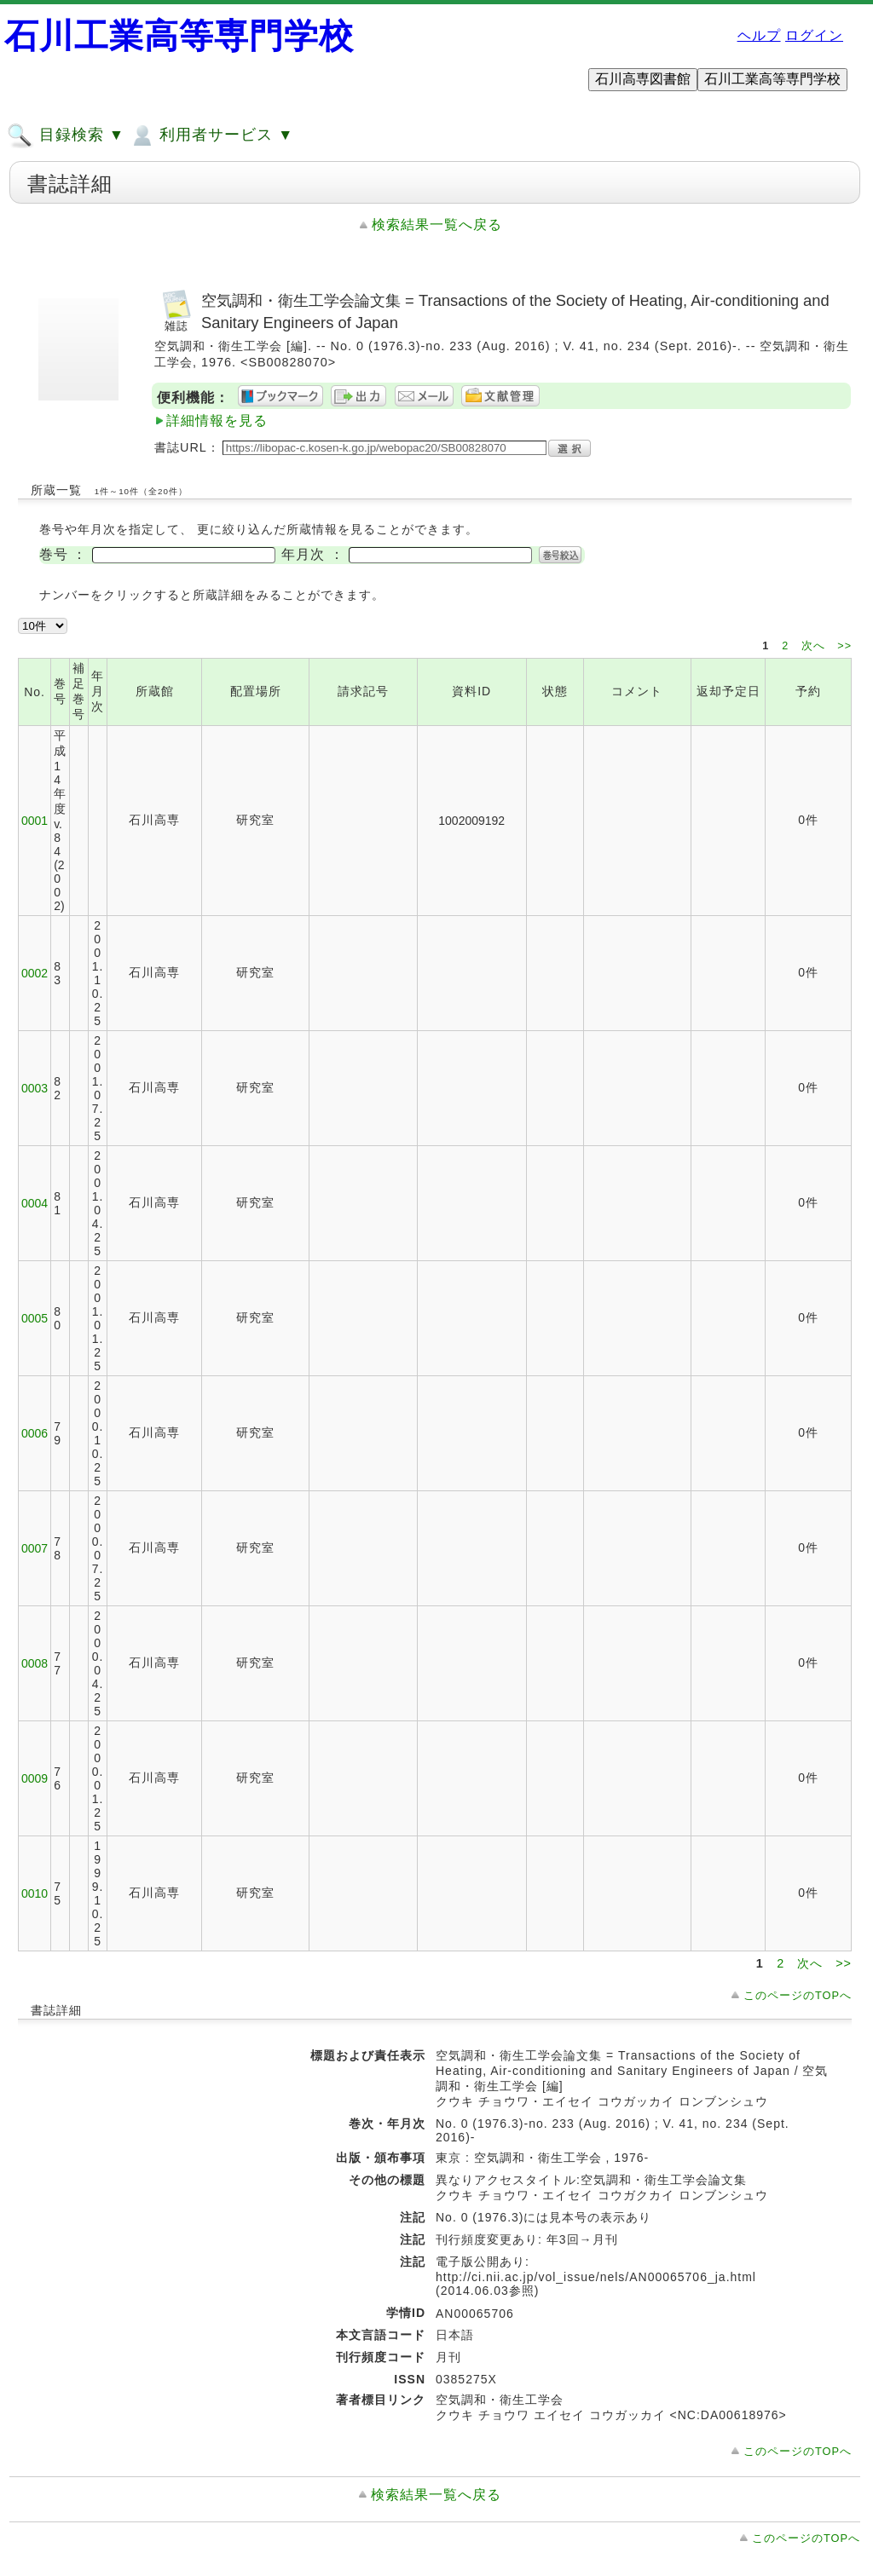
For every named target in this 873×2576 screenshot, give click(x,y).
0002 (34, 973)
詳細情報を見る (217, 420)
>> (844, 646)
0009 (34, 1778)
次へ (815, 646)
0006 (34, 1433)
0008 (34, 1663)
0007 (34, 1548)
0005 (34, 1318)
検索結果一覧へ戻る (437, 224)
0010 (34, 1893)
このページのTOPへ (797, 1995)
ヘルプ (759, 35)
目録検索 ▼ (65, 135)
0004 (34, 1203)
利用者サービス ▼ (211, 135)
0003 (34, 1088)
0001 (34, 820)
